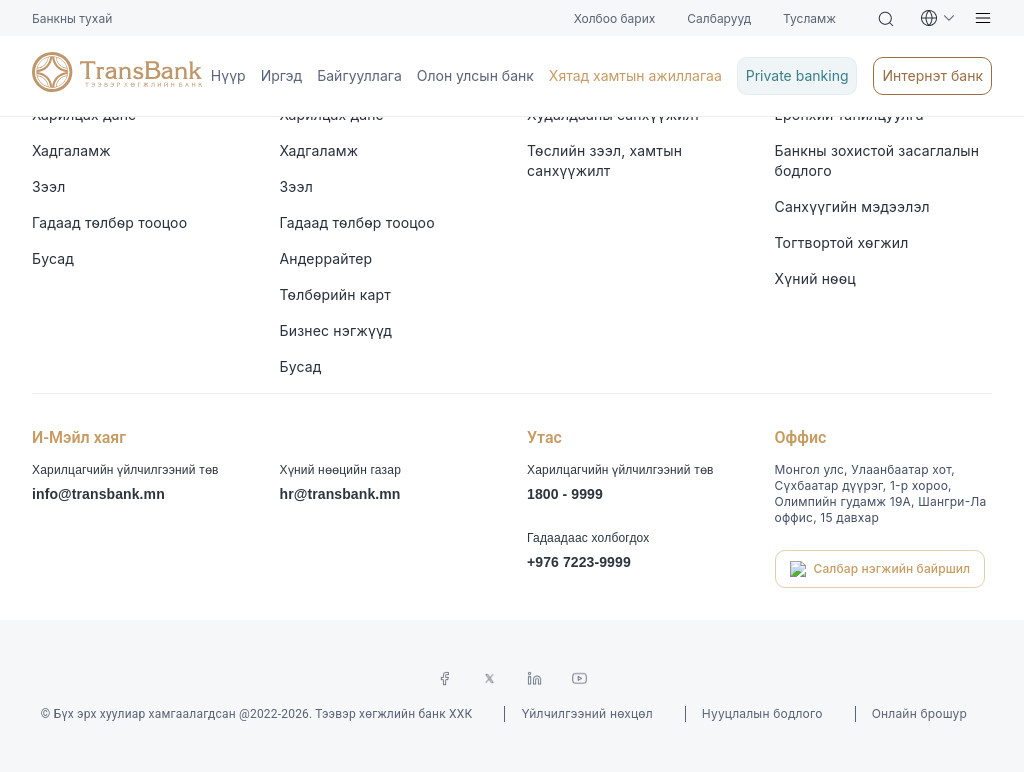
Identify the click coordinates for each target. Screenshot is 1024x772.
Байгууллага (41, 174)
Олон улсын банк (58, 192)
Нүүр (18, 137)
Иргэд (20, 156)
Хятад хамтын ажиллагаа (85, 210)
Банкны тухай (47, 8)
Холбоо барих (47, 26)
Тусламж (30, 62)
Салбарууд (36, 44)
